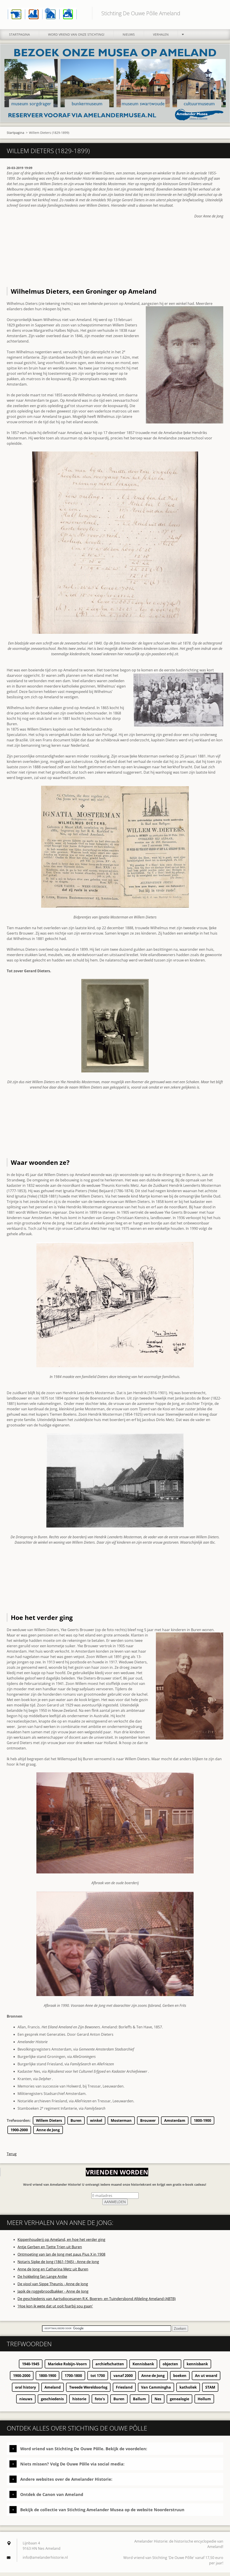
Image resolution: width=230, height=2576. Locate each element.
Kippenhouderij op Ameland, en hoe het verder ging (61, 2243)
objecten (170, 2367)
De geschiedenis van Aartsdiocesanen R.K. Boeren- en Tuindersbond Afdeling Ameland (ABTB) (97, 2302)
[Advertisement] (115, 259)
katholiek (188, 2390)
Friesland (124, 2390)
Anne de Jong (48, 2133)
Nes (158, 2402)
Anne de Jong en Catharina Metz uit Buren (53, 2272)
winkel (96, 2124)
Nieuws (129, 38)
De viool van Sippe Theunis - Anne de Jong (53, 2287)
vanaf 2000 (123, 2379)
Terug (12, 2157)
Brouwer (148, 2124)
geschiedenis (52, 2402)
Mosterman (121, 2124)
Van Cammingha (156, 2390)
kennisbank (197, 2367)
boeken (179, 2379)
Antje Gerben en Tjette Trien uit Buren (50, 2250)
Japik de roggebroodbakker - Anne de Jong (53, 2294)
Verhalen (161, 38)
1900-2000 (19, 2133)
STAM (210, 2390)
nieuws (25, 2402)
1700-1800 (73, 2379)
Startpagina (19, 38)
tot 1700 (98, 2379)
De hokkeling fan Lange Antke (42, 2280)
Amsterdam (174, 2124)
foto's (100, 2402)
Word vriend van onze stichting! (76, 38)
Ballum (139, 2402)
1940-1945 (30, 2367)
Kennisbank (143, 2367)
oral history (25, 2390)
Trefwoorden (18, 2124)
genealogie (179, 2402)
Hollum (204, 2402)
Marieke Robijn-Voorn (67, 2367)
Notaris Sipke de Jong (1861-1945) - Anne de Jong (58, 2265)
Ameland (52, 2390)
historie (79, 2402)
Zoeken (218, 13)
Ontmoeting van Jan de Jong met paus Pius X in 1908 (61, 2257)
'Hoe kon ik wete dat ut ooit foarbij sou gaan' (55, 2309)
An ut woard (206, 2379)
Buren (76, 2124)
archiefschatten (109, 2367)
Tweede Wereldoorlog (88, 2390)
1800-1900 (202, 2124)
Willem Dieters (49, 2124)
